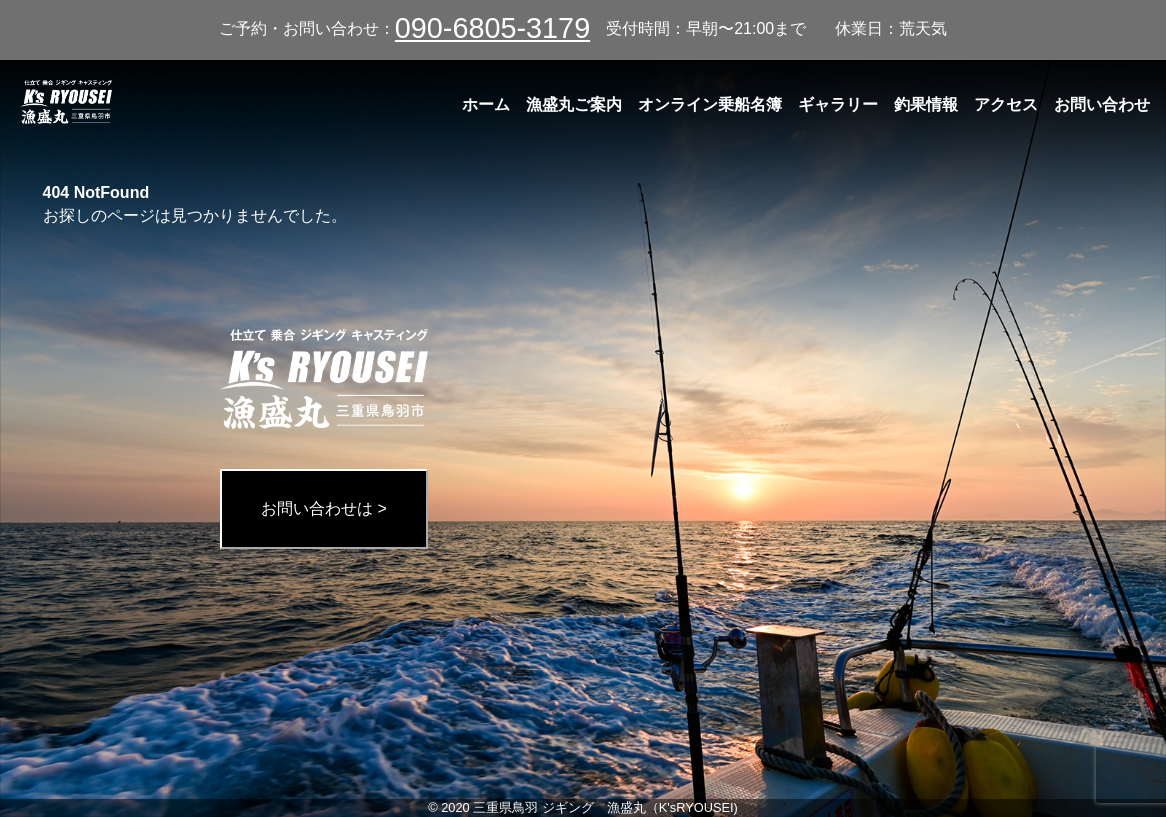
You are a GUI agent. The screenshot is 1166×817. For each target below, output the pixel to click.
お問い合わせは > (324, 508)
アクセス (1006, 104)
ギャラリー (838, 104)
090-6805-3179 (492, 28)
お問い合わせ (1102, 104)
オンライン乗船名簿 (710, 104)
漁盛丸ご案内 (574, 104)
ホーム (486, 104)
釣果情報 (926, 104)
